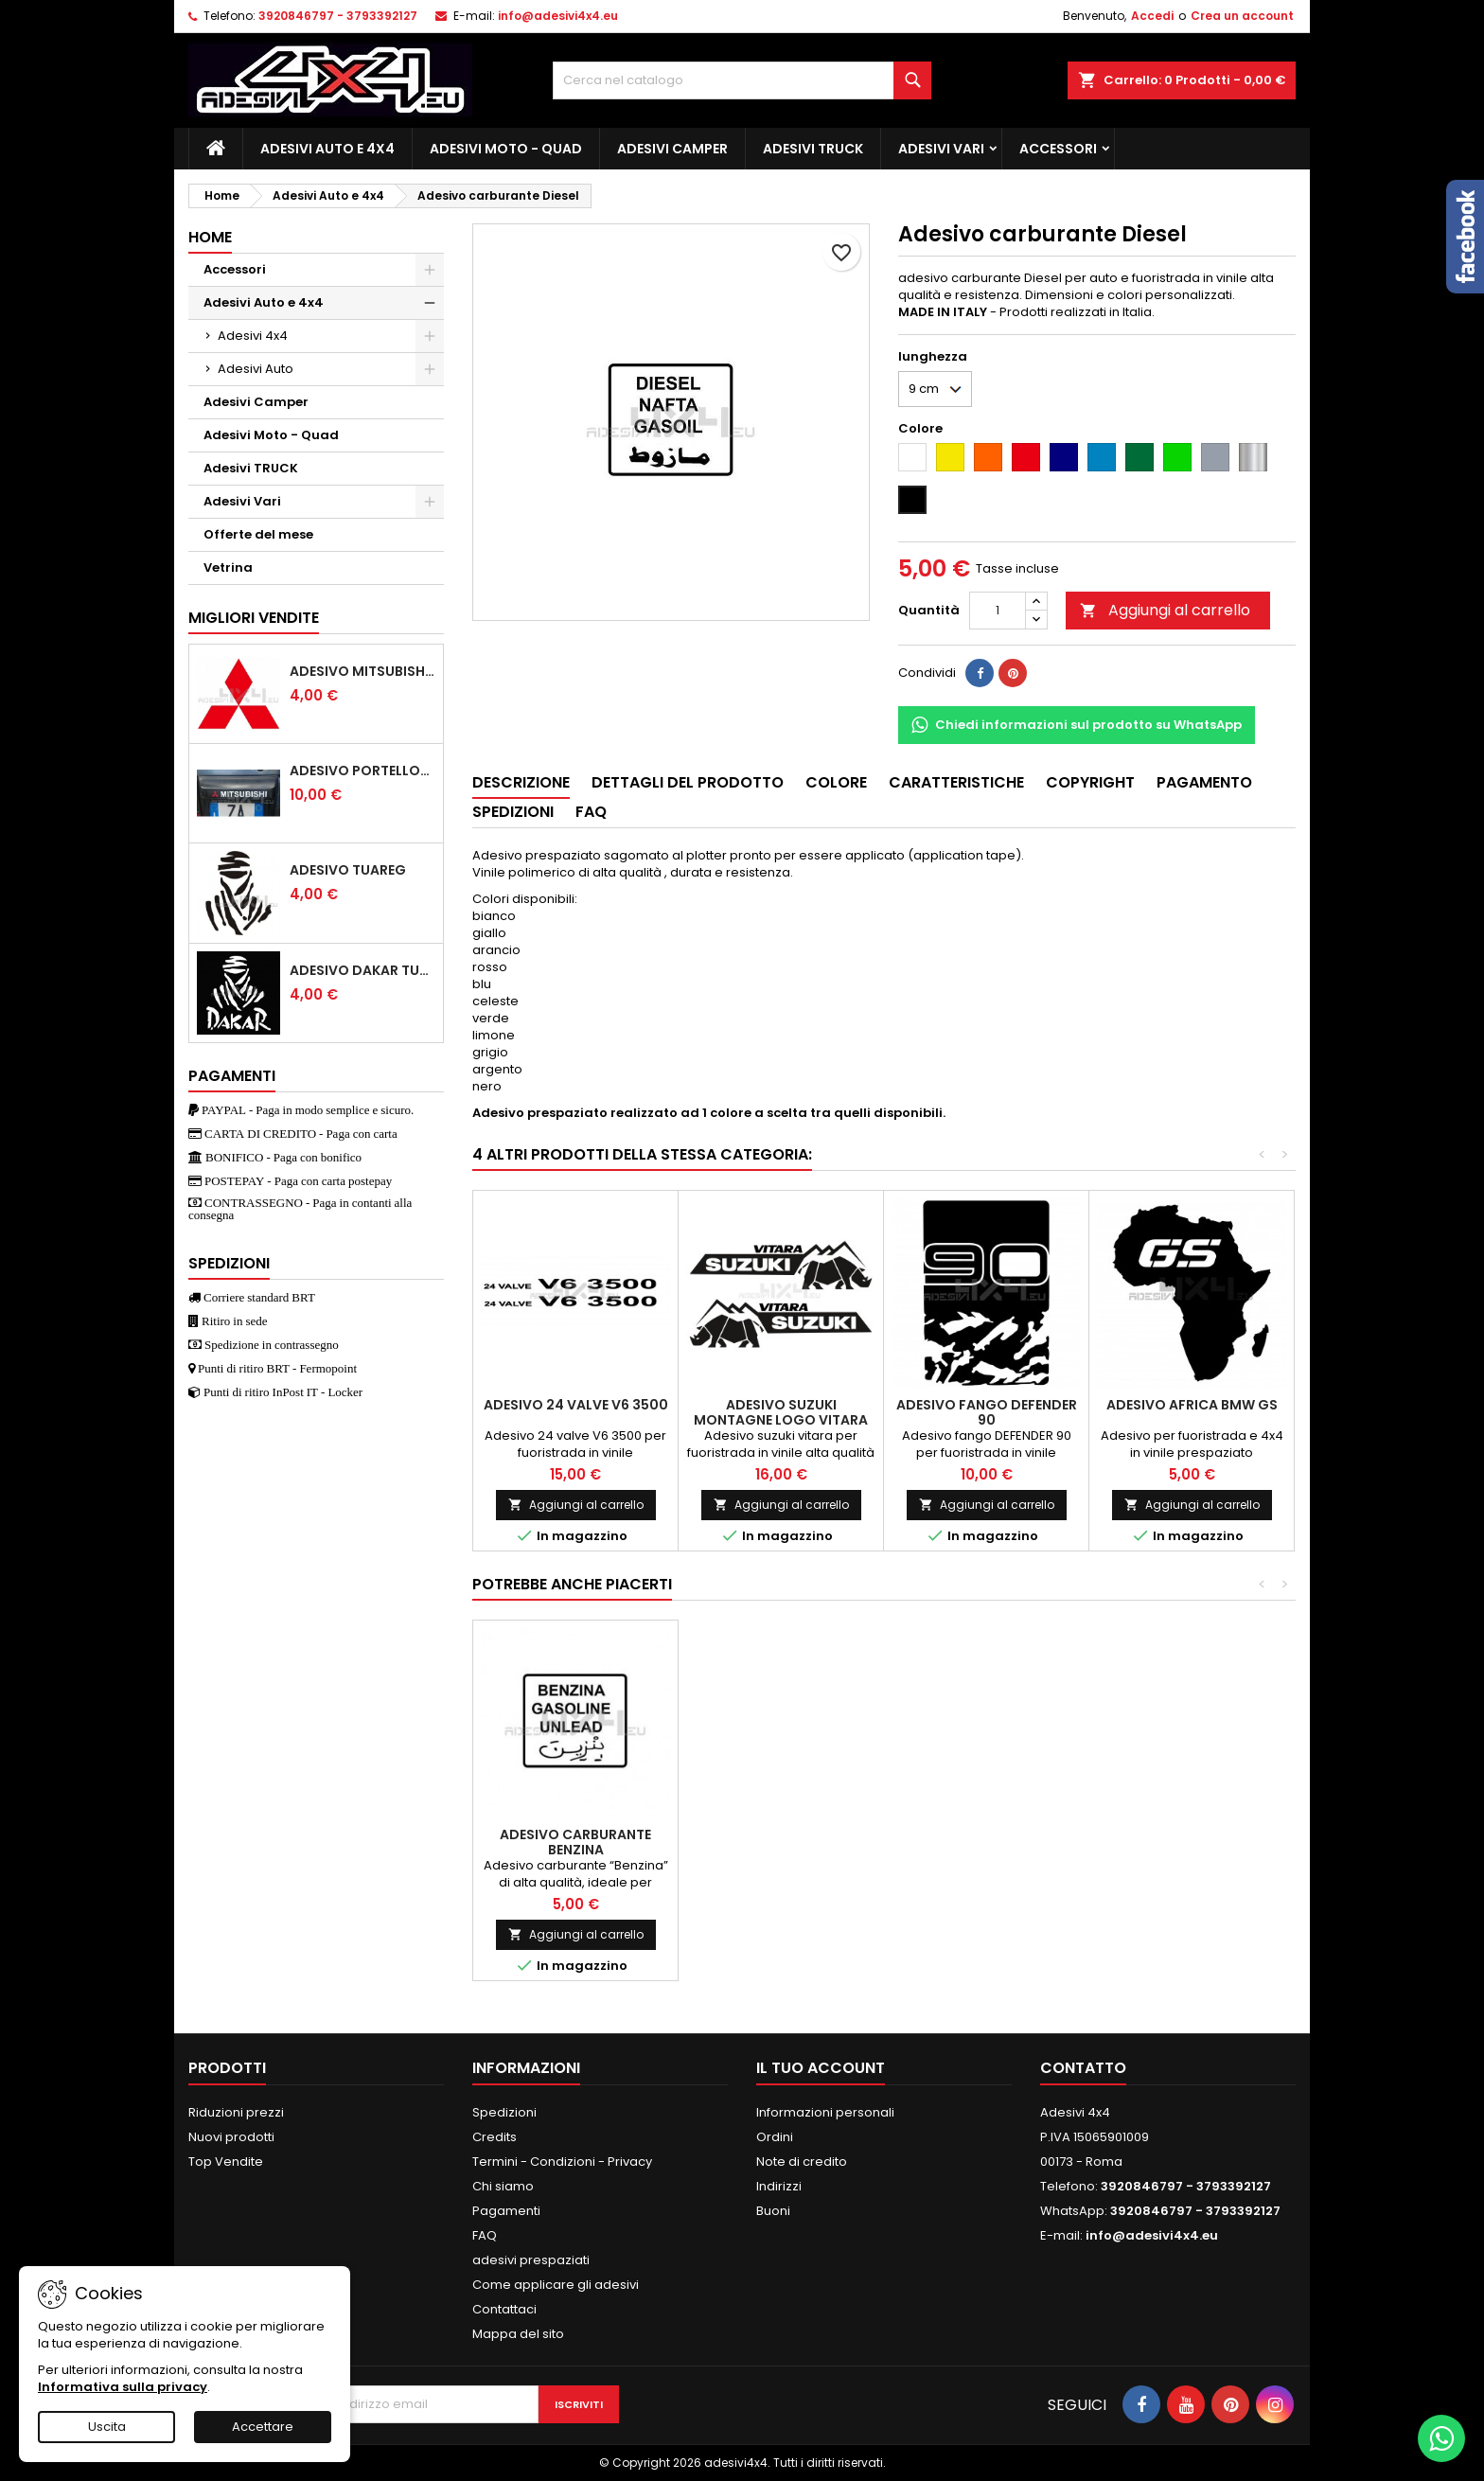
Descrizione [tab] (521, 782)
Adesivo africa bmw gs (1192, 1404)
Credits (494, 2137)
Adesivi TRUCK (813, 148)
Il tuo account (820, 2068)
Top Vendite (225, 2162)
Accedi (1152, 16)
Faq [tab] (591, 812)
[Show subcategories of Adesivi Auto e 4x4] (429, 303)
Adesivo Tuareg (348, 869)
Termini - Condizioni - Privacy (562, 2162)
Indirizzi (779, 2186)
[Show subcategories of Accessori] (429, 270)
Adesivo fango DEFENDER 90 (986, 1412)
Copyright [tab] (1090, 782)
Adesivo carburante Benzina (575, 1842)
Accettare (262, 2427)
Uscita (107, 2427)
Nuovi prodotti (231, 2137)
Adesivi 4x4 (253, 336)
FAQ (484, 2235)
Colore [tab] (836, 782)
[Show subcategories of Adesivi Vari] (429, 502)
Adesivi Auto (255, 369)
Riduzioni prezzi (236, 2112)
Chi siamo (503, 2186)
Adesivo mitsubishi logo (362, 671)
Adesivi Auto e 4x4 (327, 148)
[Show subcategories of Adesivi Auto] (429, 369)
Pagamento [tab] (1204, 782)
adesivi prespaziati (531, 2260)
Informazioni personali (825, 2112)
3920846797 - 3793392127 (337, 16)
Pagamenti (506, 2211)
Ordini (774, 2137)
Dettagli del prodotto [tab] (688, 782)
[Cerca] (742, 80)
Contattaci (504, 2309)
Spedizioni (504, 2112)
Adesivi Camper (672, 148)
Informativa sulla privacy (122, 2387)
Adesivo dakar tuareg (362, 970)
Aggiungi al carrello (1165, 610)
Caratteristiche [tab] (956, 782)
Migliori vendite (253, 618)
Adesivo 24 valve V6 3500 (576, 1404)
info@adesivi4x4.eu (558, 16)
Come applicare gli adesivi (555, 2285)
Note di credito (801, 2162)
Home (210, 237)
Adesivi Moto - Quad (506, 148)
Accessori (1058, 148)
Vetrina (228, 567)
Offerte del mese (258, 534)
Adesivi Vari (941, 148)
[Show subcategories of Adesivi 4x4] (429, 336)
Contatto (1083, 2068)
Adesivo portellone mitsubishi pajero (362, 770)
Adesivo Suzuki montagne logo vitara (781, 1412)
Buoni (773, 2211)
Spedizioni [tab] (513, 812)
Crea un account (1242, 16)
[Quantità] (997, 610)
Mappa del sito (518, 2334)
